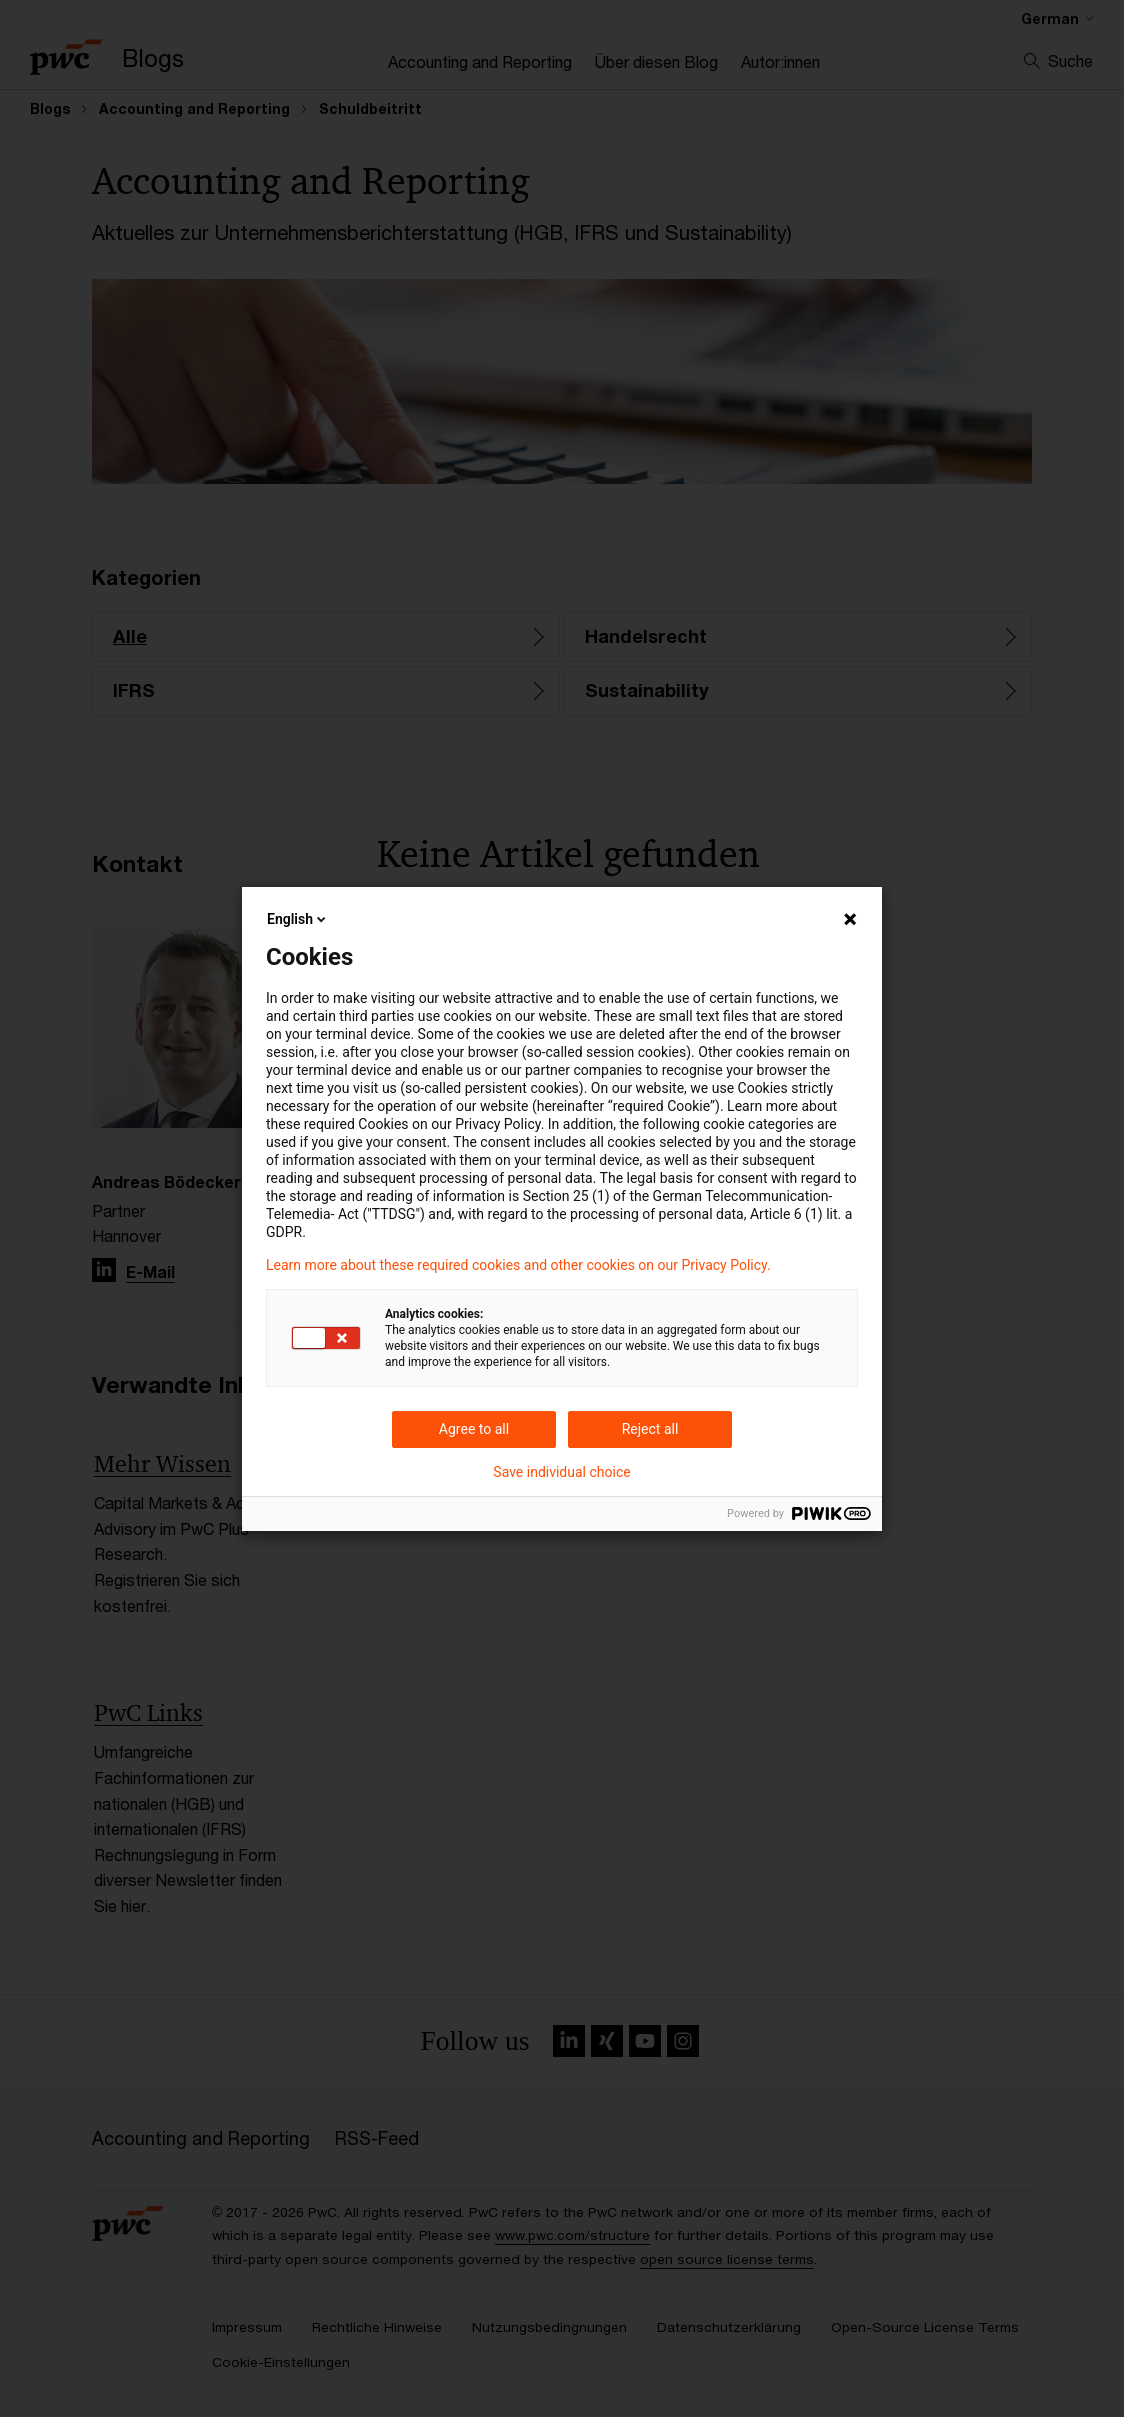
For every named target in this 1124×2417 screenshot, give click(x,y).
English (298, 919)
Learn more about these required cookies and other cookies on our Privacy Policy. (518, 1265)
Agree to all (474, 1429)
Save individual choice (561, 1472)
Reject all (650, 1429)
